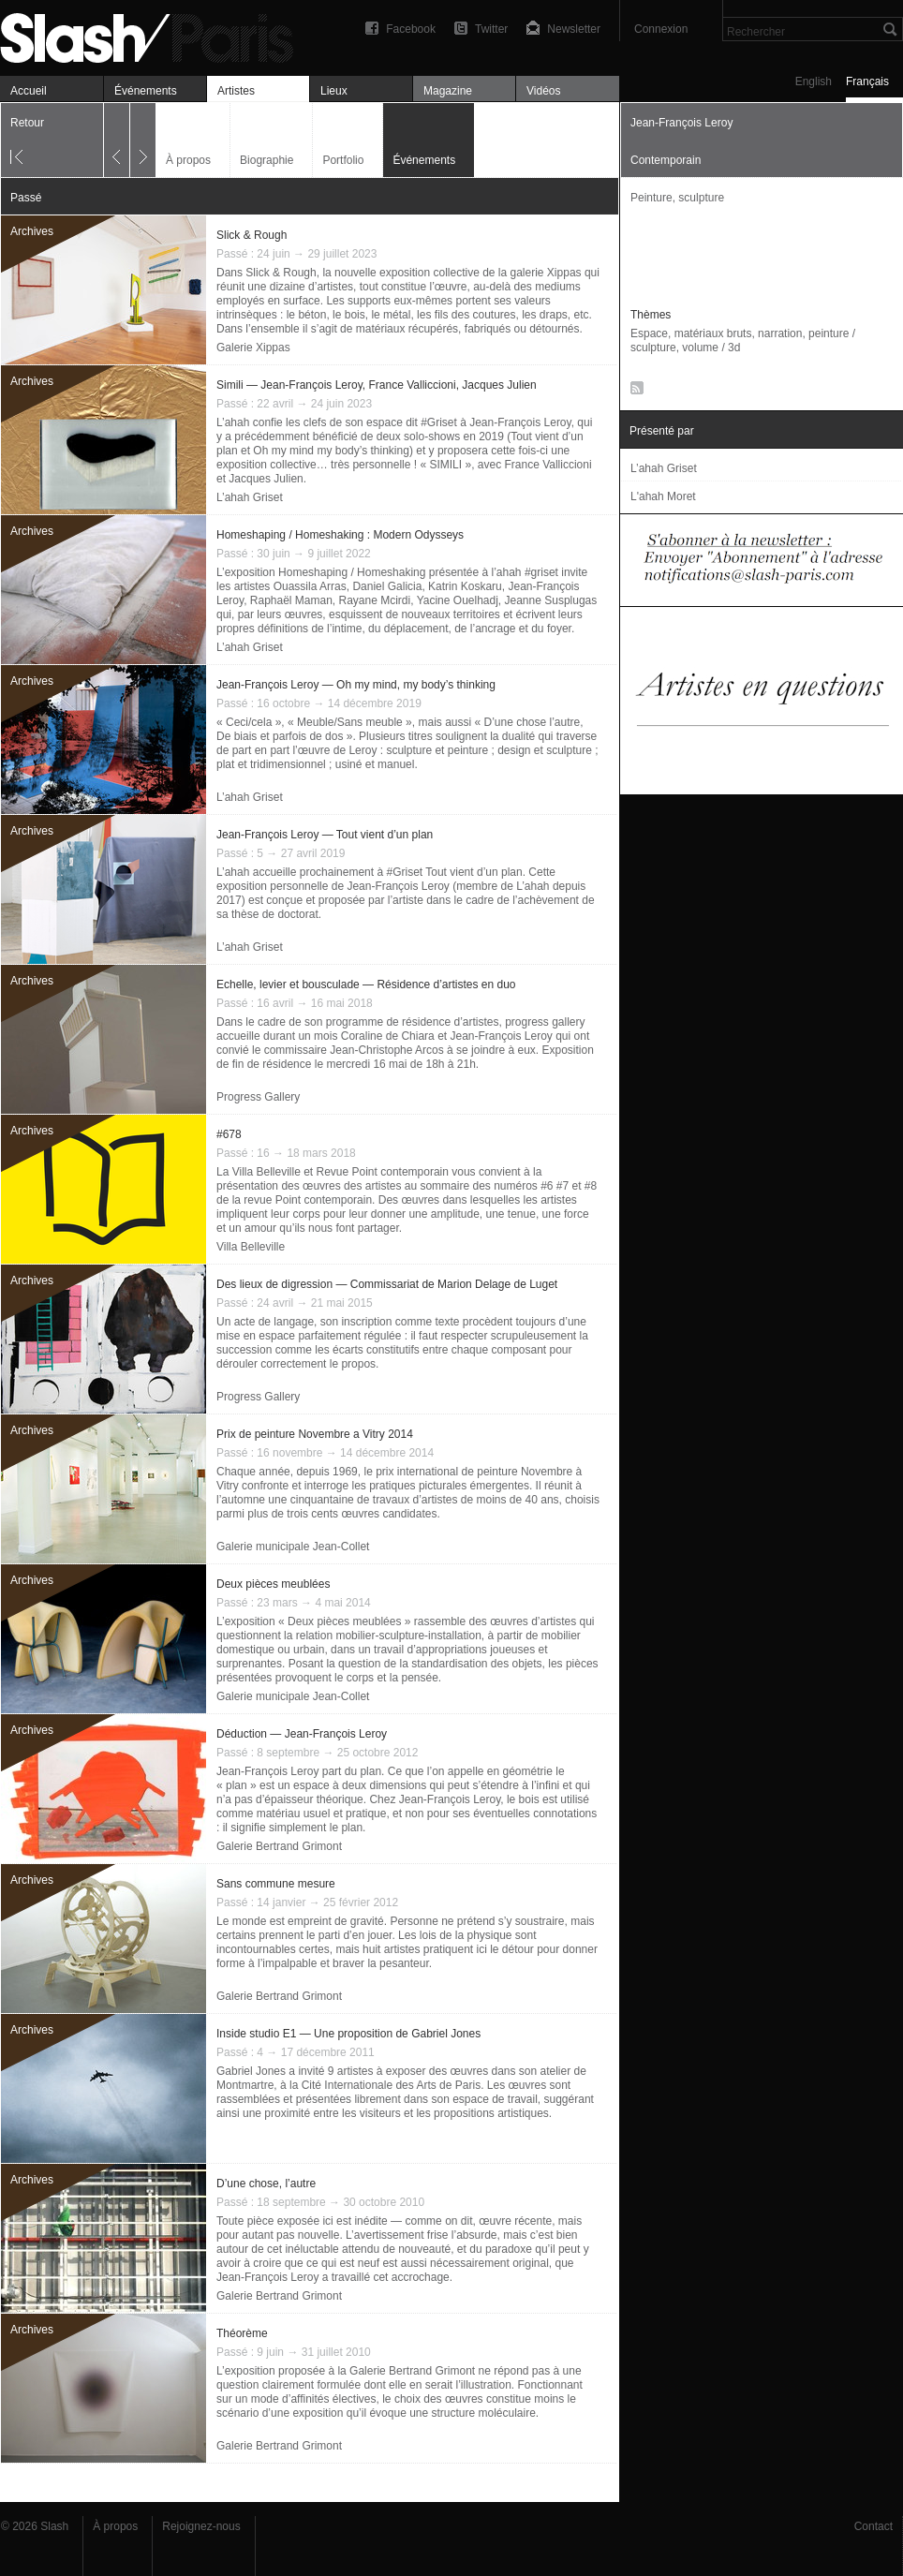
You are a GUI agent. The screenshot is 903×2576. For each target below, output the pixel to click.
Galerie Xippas (253, 347)
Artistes (236, 90)
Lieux (334, 90)
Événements (145, 90)
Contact (873, 2526)
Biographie (266, 160)
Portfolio (342, 160)
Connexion (661, 29)
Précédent (116, 140)
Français (867, 81)
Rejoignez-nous (201, 2526)
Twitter (491, 29)
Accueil (28, 90)
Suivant (142, 140)
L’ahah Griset (249, 497)
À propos (188, 160)
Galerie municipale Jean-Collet (292, 1546)
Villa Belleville (250, 1246)
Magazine (447, 90)
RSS (633, 391)
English (813, 81)
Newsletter (573, 29)
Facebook (411, 29)
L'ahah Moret (663, 496)
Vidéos (543, 90)
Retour (27, 122)
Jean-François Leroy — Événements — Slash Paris (154, 35)
